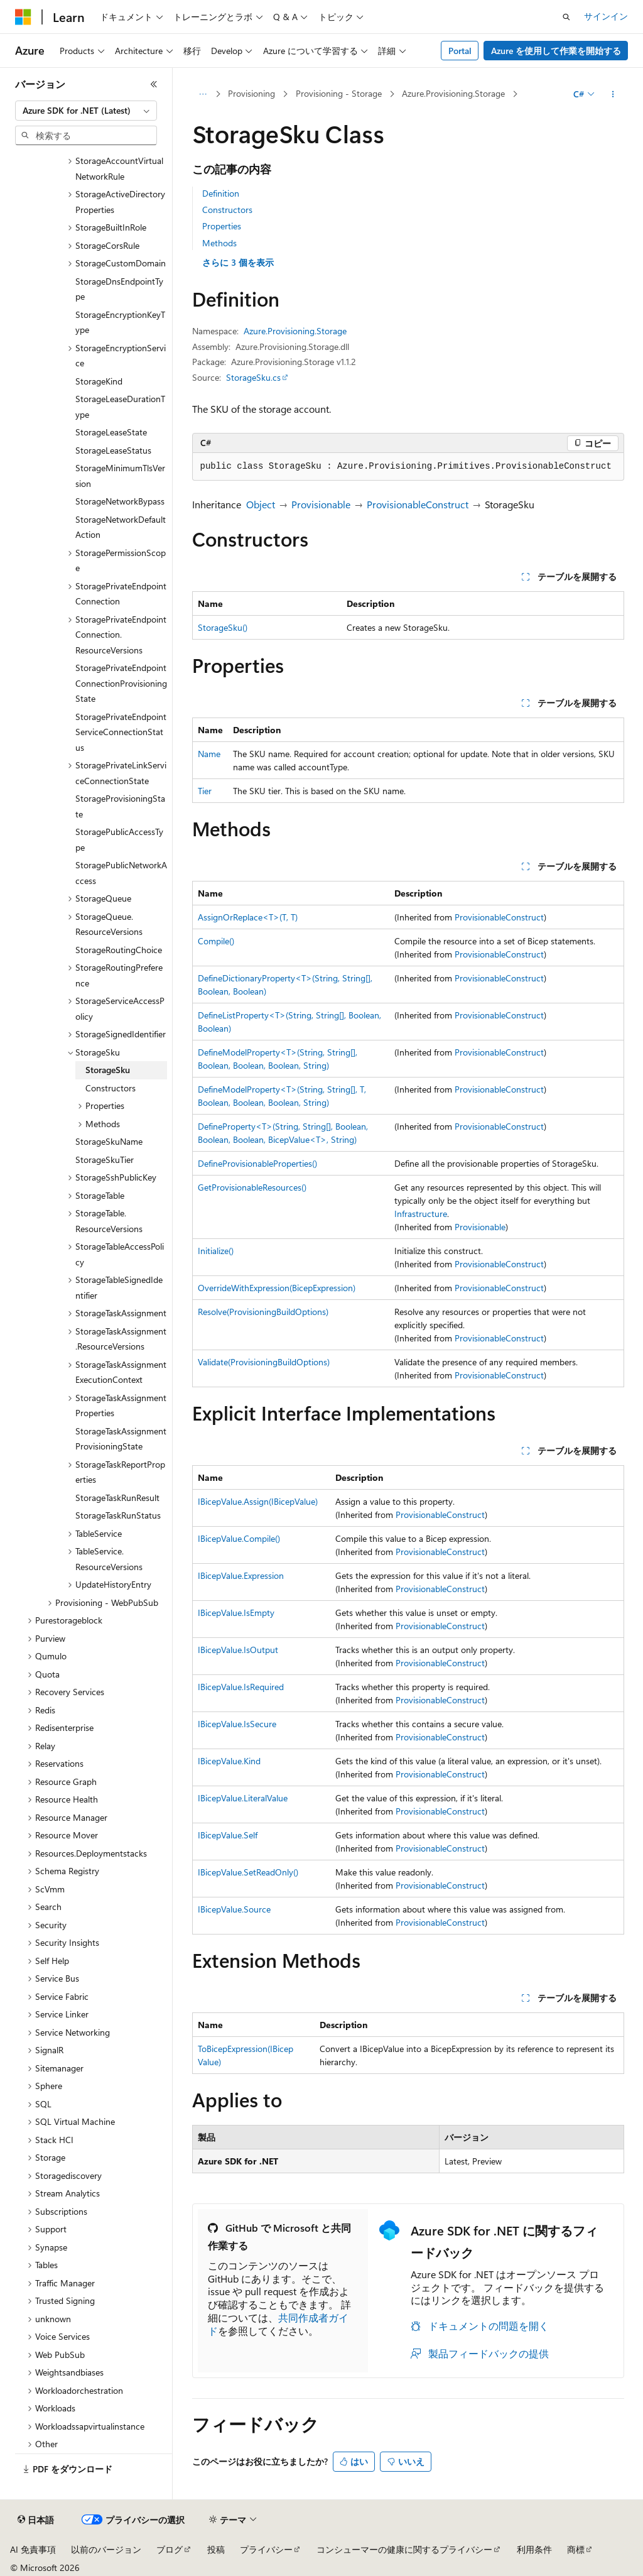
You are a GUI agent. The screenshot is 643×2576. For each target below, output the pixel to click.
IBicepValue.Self (227, 1835)
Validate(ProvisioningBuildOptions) (264, 1362)
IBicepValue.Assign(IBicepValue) (258, 1501)
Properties (221, 226)
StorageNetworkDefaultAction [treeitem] (120, 527)
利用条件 (534, 2549)
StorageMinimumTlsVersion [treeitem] (120, 475)
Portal (460, 51)
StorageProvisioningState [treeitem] (120, 806)
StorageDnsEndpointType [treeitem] (119, 289)
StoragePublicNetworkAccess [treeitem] (121, 873)
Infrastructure (420, 1214)
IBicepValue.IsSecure (237, 1724)
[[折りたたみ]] (154, 84)
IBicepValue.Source (234, 1909)
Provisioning (251, 93)
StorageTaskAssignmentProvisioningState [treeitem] (120, 1439)
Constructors (227, 210)
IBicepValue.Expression (241, 1575)
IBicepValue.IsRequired (241, 1687)
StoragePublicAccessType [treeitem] (119, 839)
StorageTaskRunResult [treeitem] (117, 1498)
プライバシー (266, 2549)
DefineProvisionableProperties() (257, 1163)
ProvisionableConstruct (417, 504)
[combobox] (86, 111)
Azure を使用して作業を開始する (556, 51)
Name (209, 754)
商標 (576, 2549)
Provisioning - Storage (339, 93)
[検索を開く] (566, 17)
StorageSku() (222, 627)
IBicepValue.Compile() (239, 1538)
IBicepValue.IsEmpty (236, 1612)
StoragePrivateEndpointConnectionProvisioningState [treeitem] (121, 683)
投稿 (216, 2549)
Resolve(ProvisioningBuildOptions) (263, 1312)
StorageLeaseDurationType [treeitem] (120, 406)
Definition (220, 193)
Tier (205, 791)
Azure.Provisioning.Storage (453, 93)
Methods (219, 243)
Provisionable (320, 504)
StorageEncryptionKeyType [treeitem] (120, 322)
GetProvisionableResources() (252, 1187)
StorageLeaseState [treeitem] (111, 432)
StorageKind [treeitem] (98, 381)
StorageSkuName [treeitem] (109, 1141)
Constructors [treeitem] (110, 1088)
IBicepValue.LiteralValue (243, 1798)
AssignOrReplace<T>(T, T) (248, 917)
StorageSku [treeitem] (107, 1070)
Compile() (216, 941)
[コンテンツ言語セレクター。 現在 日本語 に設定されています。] (36, 2520)
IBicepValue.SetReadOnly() (248, 1872)
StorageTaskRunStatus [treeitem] (118, 1515)
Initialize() (216, 1251)
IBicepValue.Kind (229, 1761)
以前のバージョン (106, 2549)
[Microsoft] (23, 17)
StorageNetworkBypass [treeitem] (120, 501)
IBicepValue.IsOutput (238, 1650)
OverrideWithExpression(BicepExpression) (276, 1288)
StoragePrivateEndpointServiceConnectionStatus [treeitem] (120, 732)
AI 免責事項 (33, 2549)
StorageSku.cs (253, 377)
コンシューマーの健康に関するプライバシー (404, 2549)
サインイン (606, 16)
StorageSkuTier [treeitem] (104, 1159)
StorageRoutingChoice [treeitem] (118, 950)
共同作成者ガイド (278, 2324)
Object (260, 504)
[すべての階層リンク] (203, 94)
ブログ (169, 2549)
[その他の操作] (613, 94)
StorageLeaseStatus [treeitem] (113, 450)
